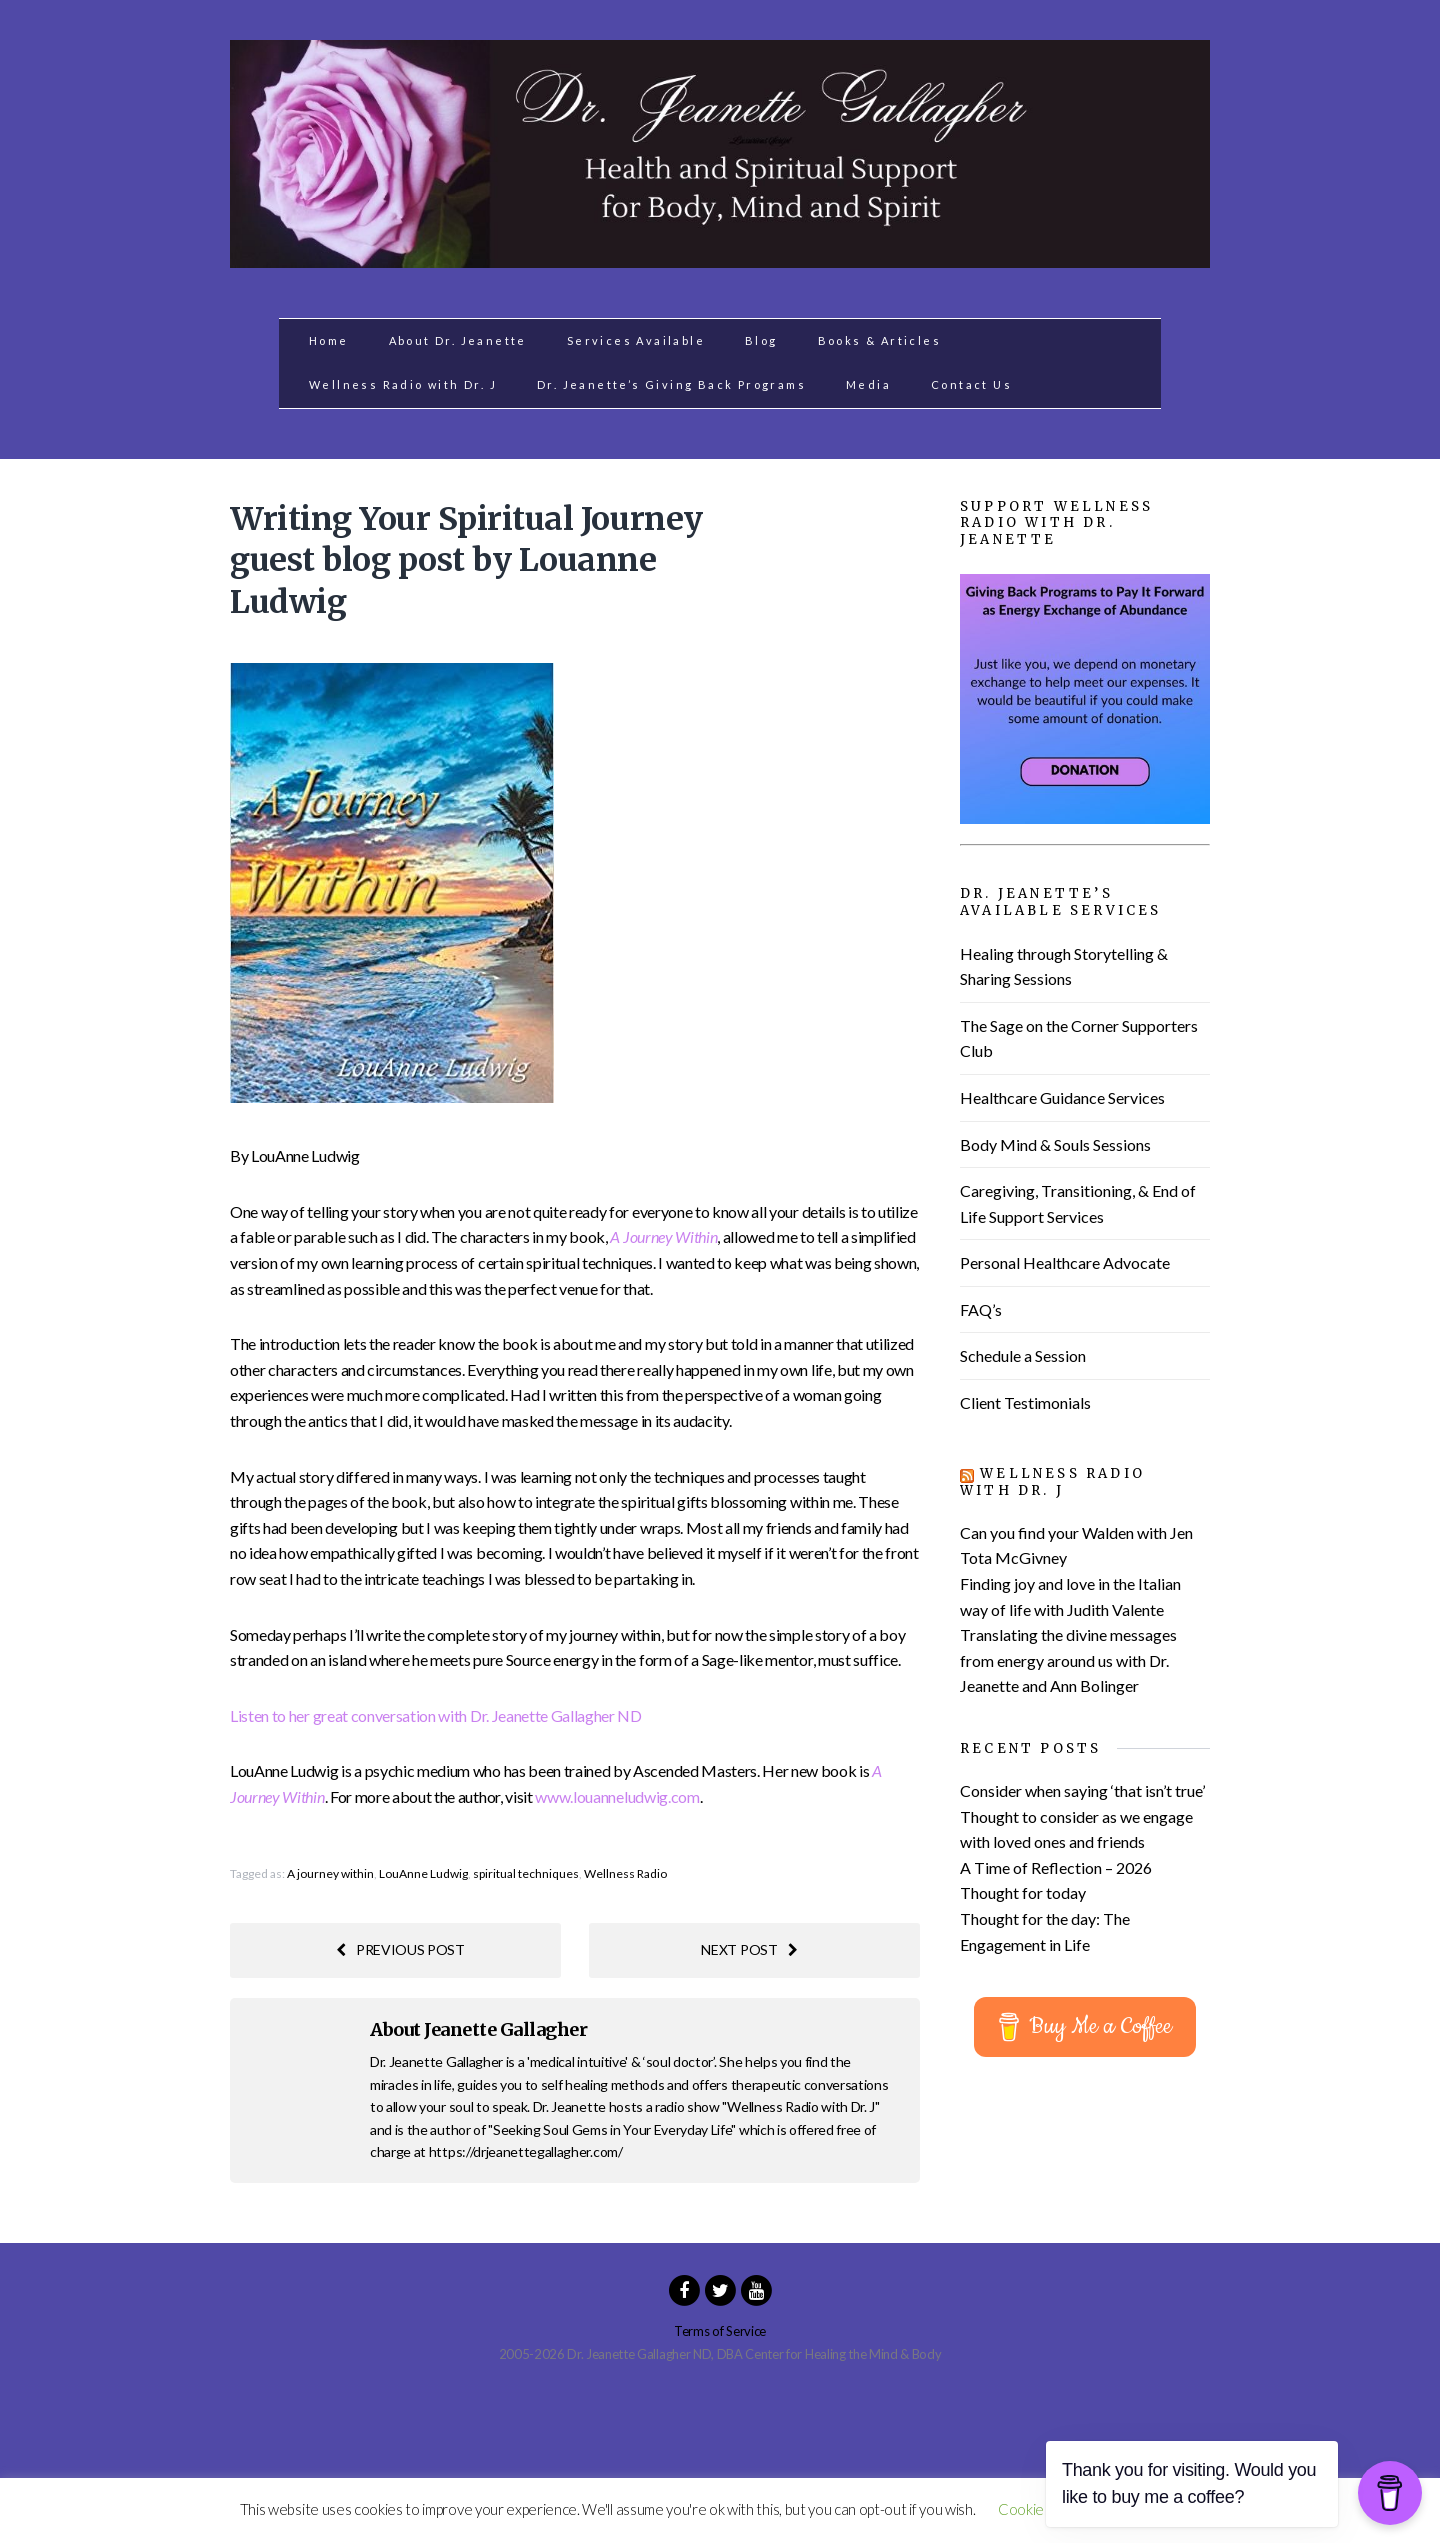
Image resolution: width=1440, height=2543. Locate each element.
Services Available (636, 340)
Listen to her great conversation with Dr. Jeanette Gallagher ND (436, 1715)
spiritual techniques (526, 1873)
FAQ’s (981, 1309)
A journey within (330, 1873)
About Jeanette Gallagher (478, 2029)
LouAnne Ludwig (423, 1873)
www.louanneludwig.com (617, 1796)
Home (329, 340)
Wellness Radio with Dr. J (403, 384)
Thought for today (1023, 1892)
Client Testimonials (1025, 1402)
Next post (749, 1949)
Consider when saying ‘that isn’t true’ (1082, 1790)
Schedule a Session (1023, 1355)
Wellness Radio (625, 1873)
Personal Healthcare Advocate (1065, 1262)
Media (868, 384)
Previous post (400, 1949)
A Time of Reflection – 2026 (1056, 1867)
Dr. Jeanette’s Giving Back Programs (671, 384)
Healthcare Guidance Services (1062, 1097)
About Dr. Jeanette (458, 340)
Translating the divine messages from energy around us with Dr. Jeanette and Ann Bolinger (1068, 1660)
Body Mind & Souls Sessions (1055, 1144)
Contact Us (971, 384)
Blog (761, 340)
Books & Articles (879, 340)
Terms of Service (720, 2331)
